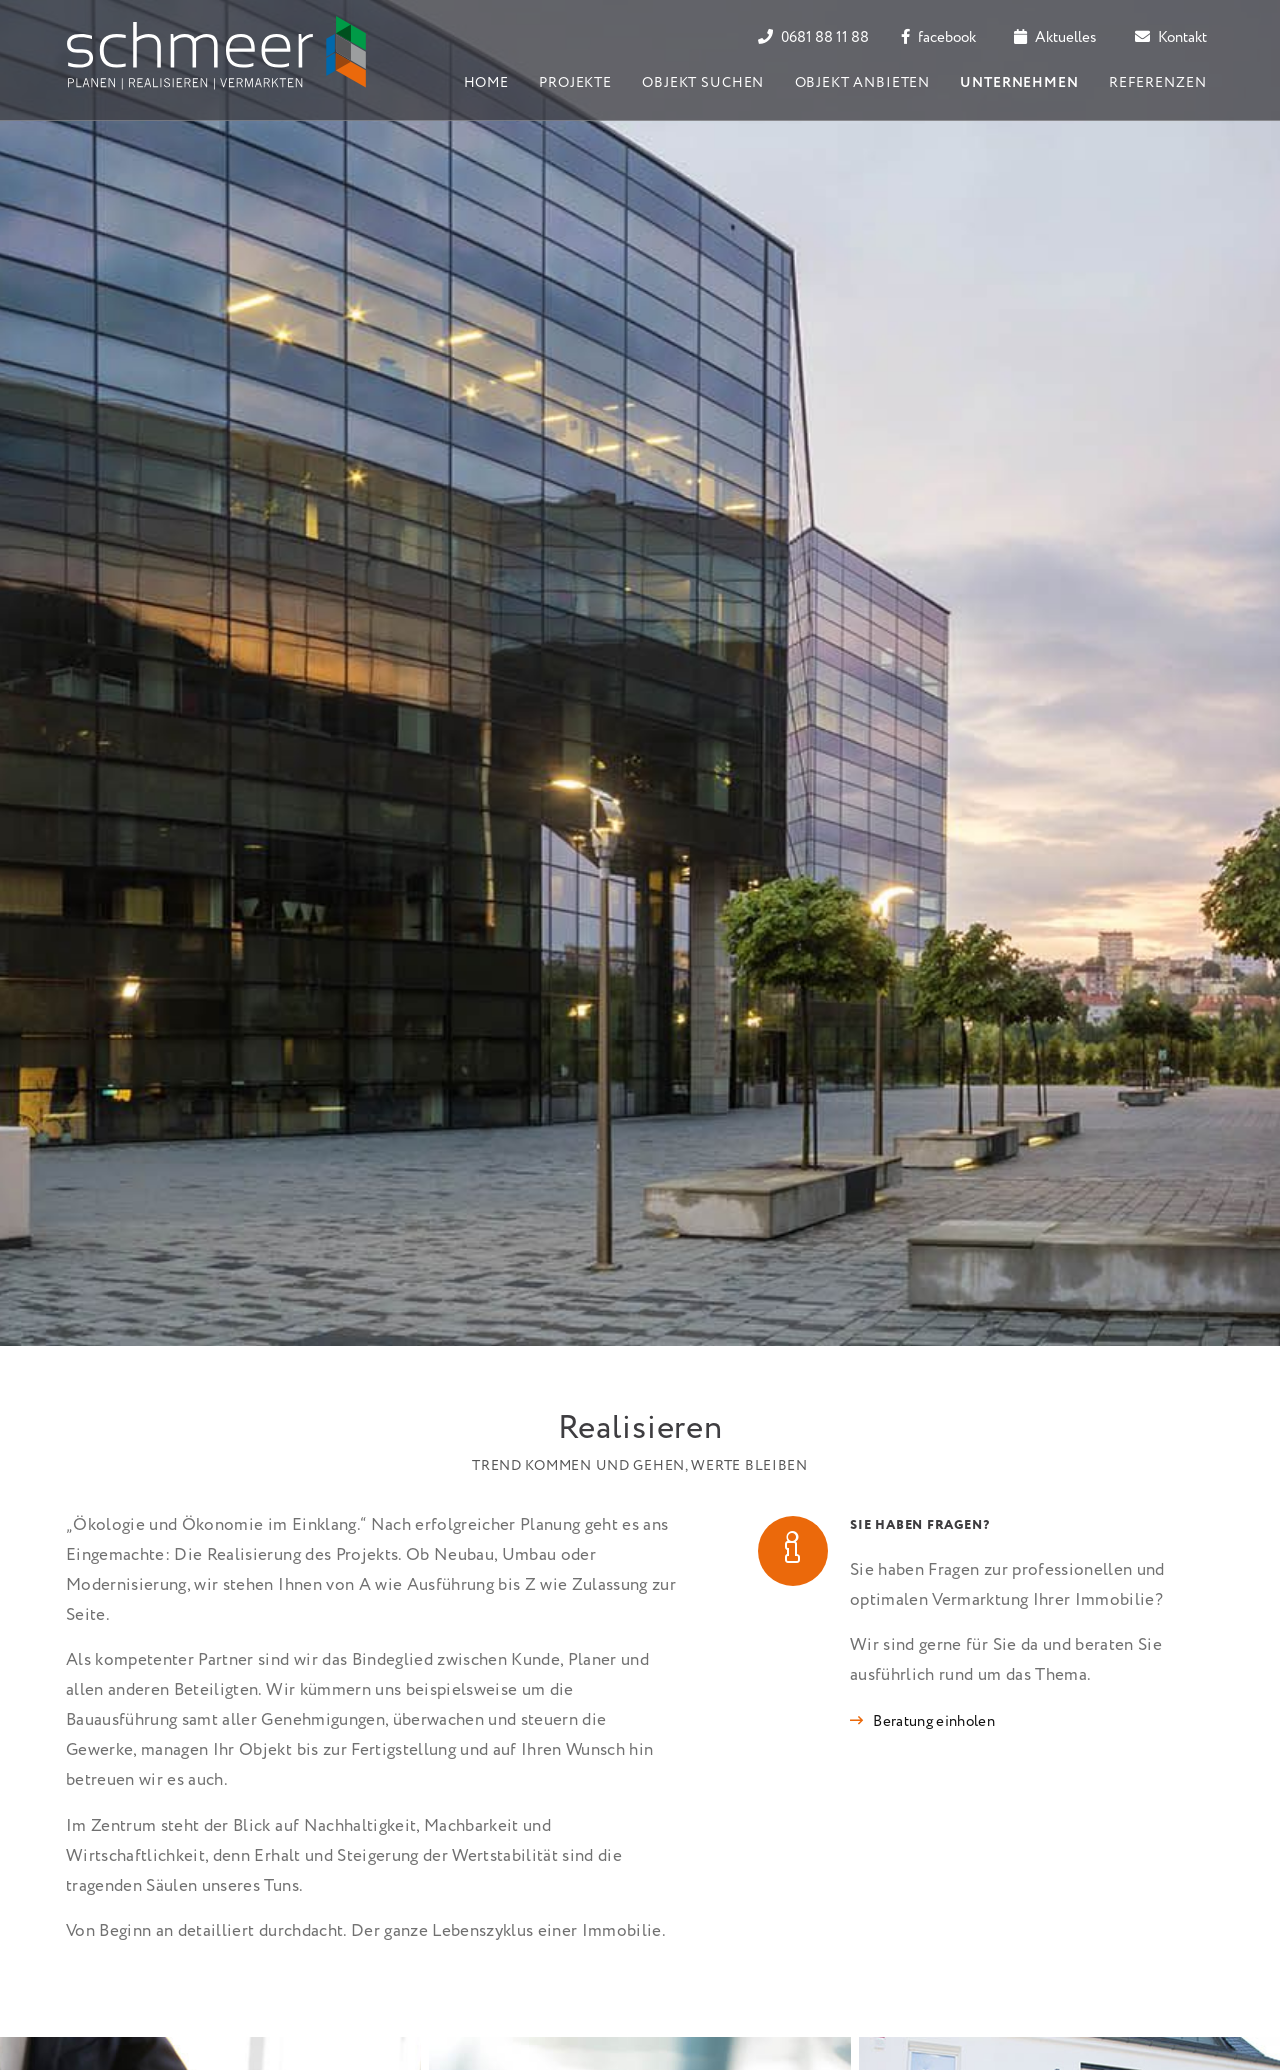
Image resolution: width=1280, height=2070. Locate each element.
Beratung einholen (934, 1722)
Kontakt (1171, 38)
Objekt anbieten (863, 83)
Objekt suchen (703, 83)
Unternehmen (1019, 83)
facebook (938, 38)
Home (486, 83)
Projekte (575, 83)
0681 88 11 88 (813, 38)
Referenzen (1157, 83)
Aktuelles (1055, 38)
